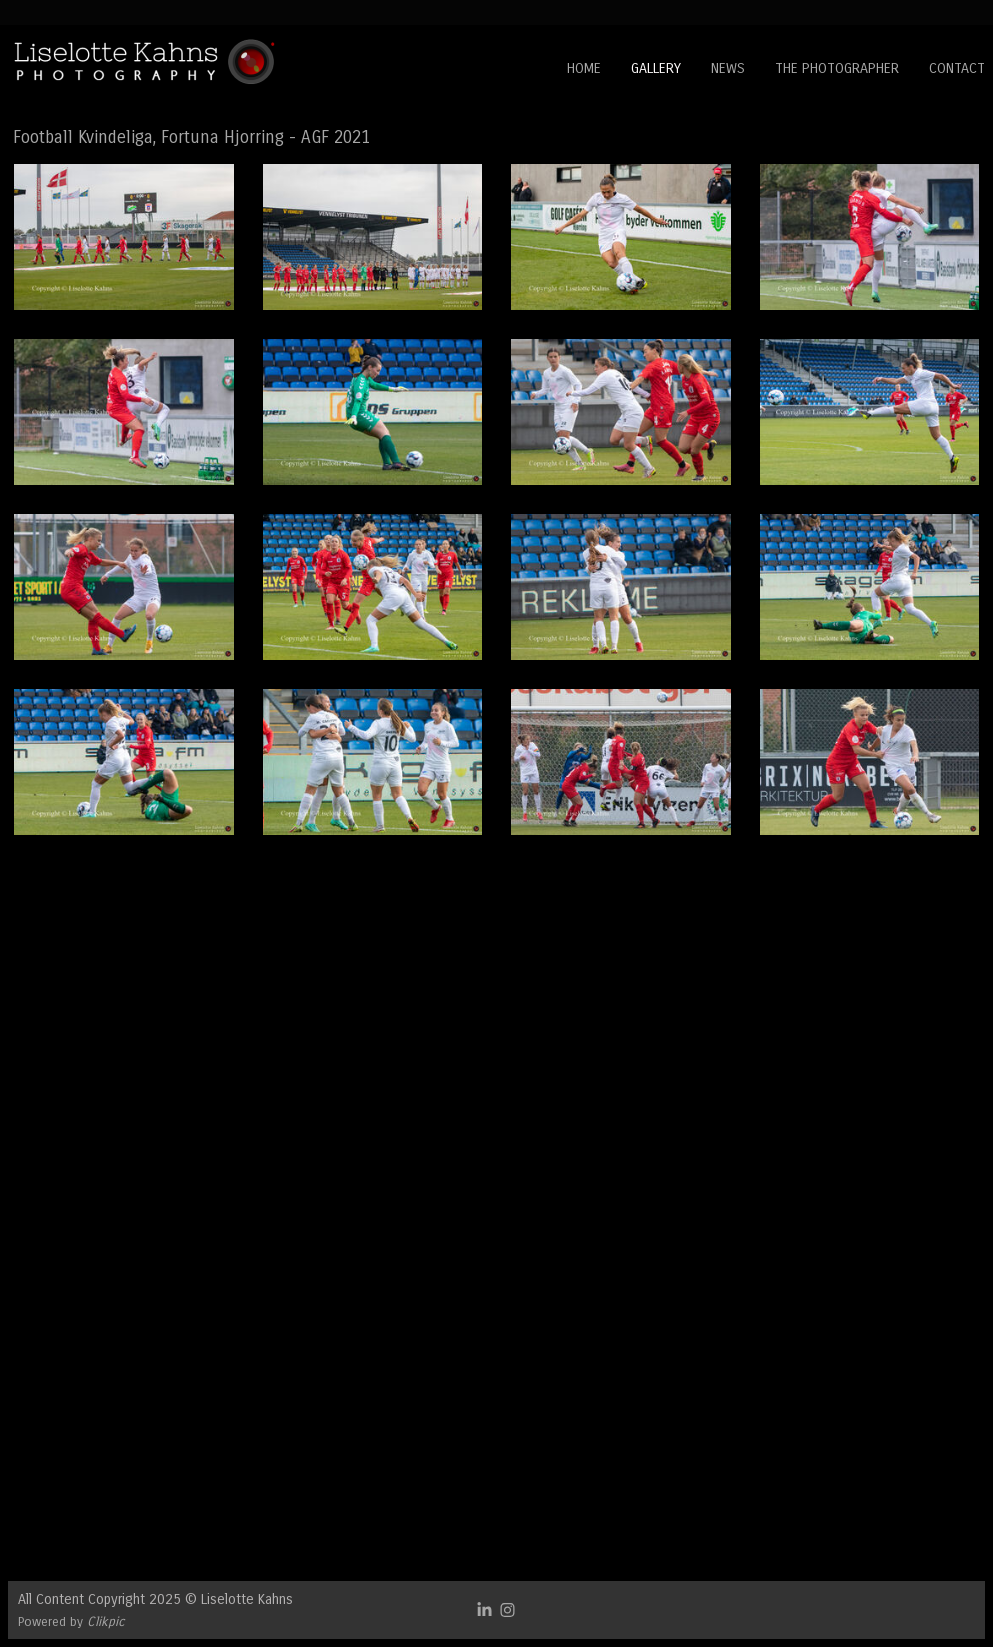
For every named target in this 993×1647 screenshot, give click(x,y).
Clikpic (106, 1621)
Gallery (656, 68)
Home (584, 68)
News (728, 68)
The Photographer (837, 68)
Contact (957, 68)
